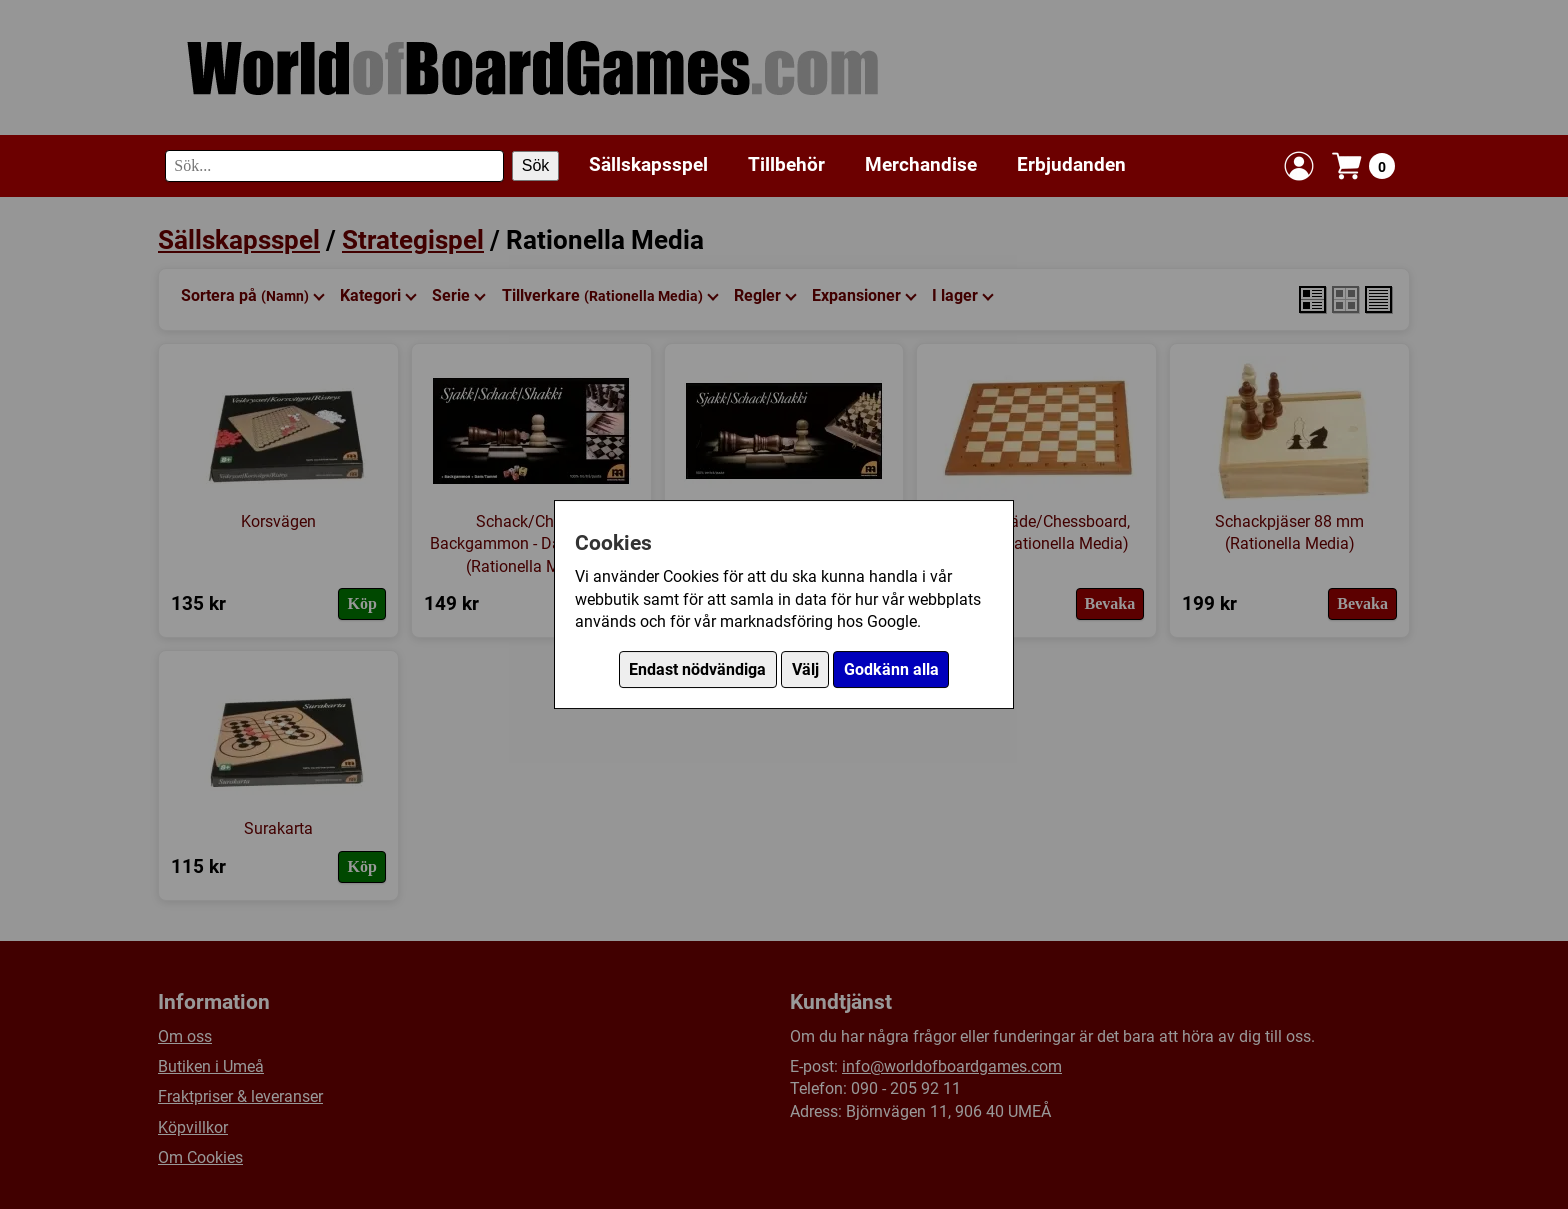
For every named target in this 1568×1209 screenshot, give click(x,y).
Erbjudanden (1071, 164)
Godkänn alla (891, 669)
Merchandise (921, 164)
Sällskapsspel (648, 164)
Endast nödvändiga (697, 669)
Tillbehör (786, 164)
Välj (805, 669)
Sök (536, 165)
